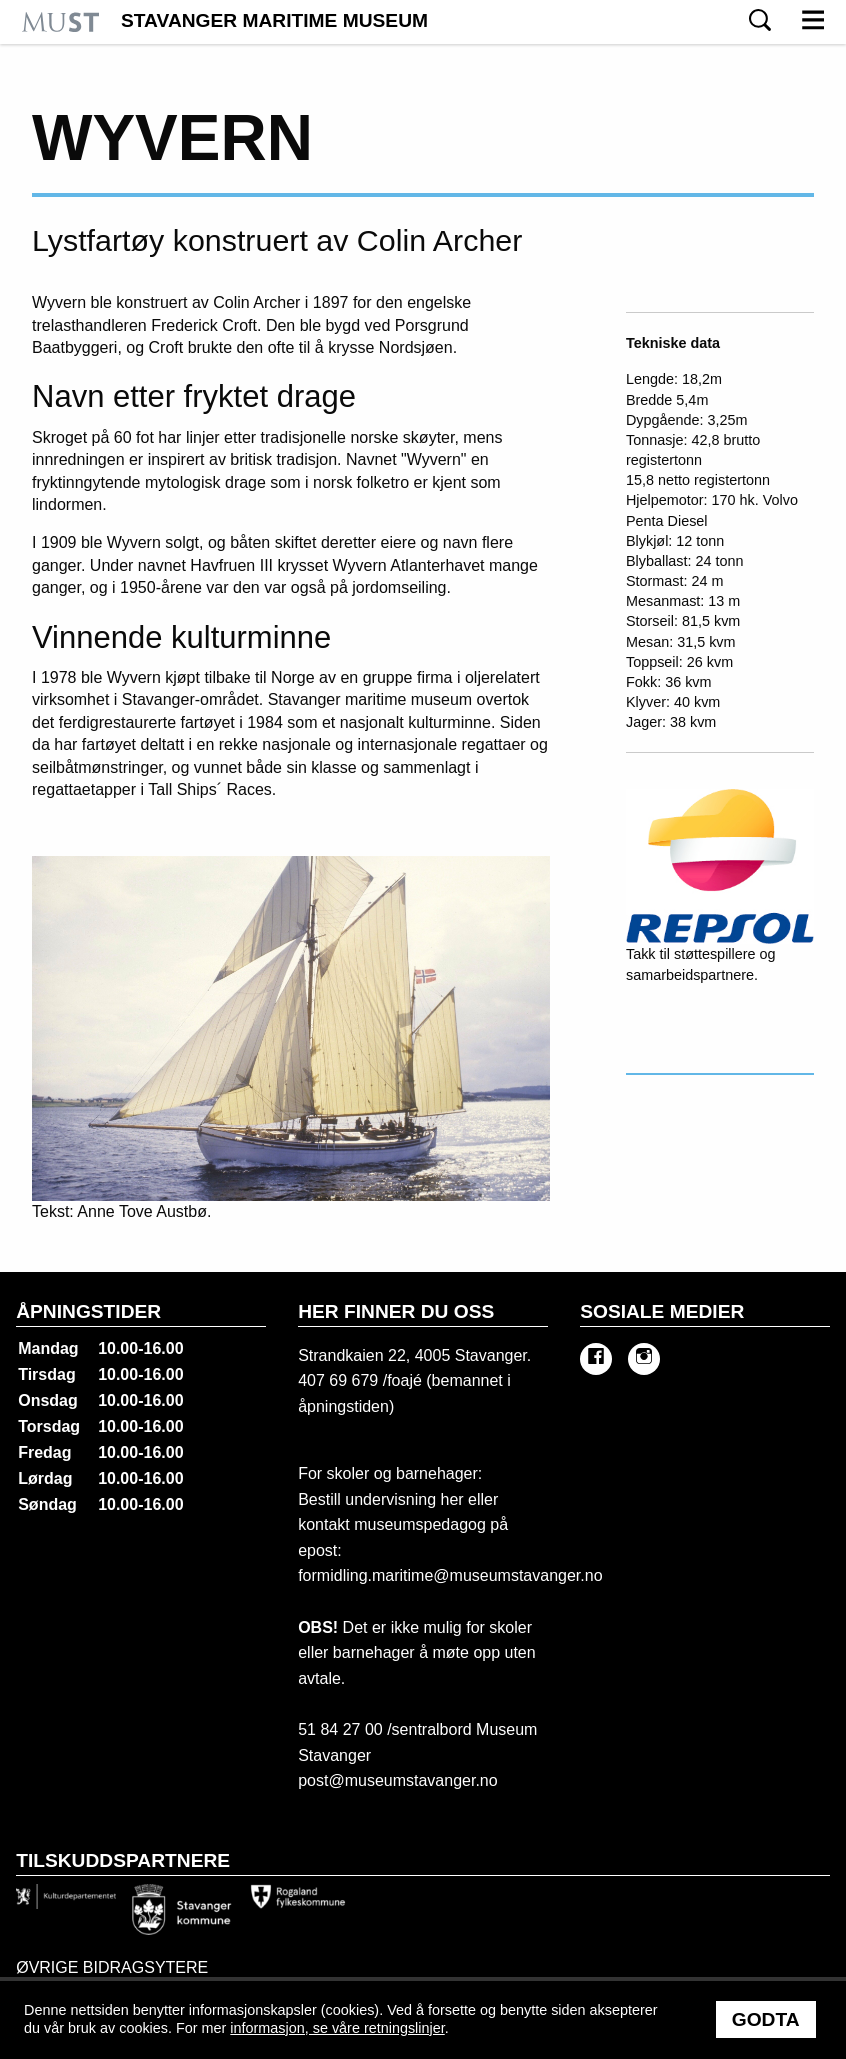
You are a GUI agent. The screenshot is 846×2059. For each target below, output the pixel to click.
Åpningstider (88, 1311)
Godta (766, 2019)
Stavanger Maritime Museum (274, 21)
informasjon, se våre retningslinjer (337, 2028)
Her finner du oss (396, 1311)
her (450, 1499)
